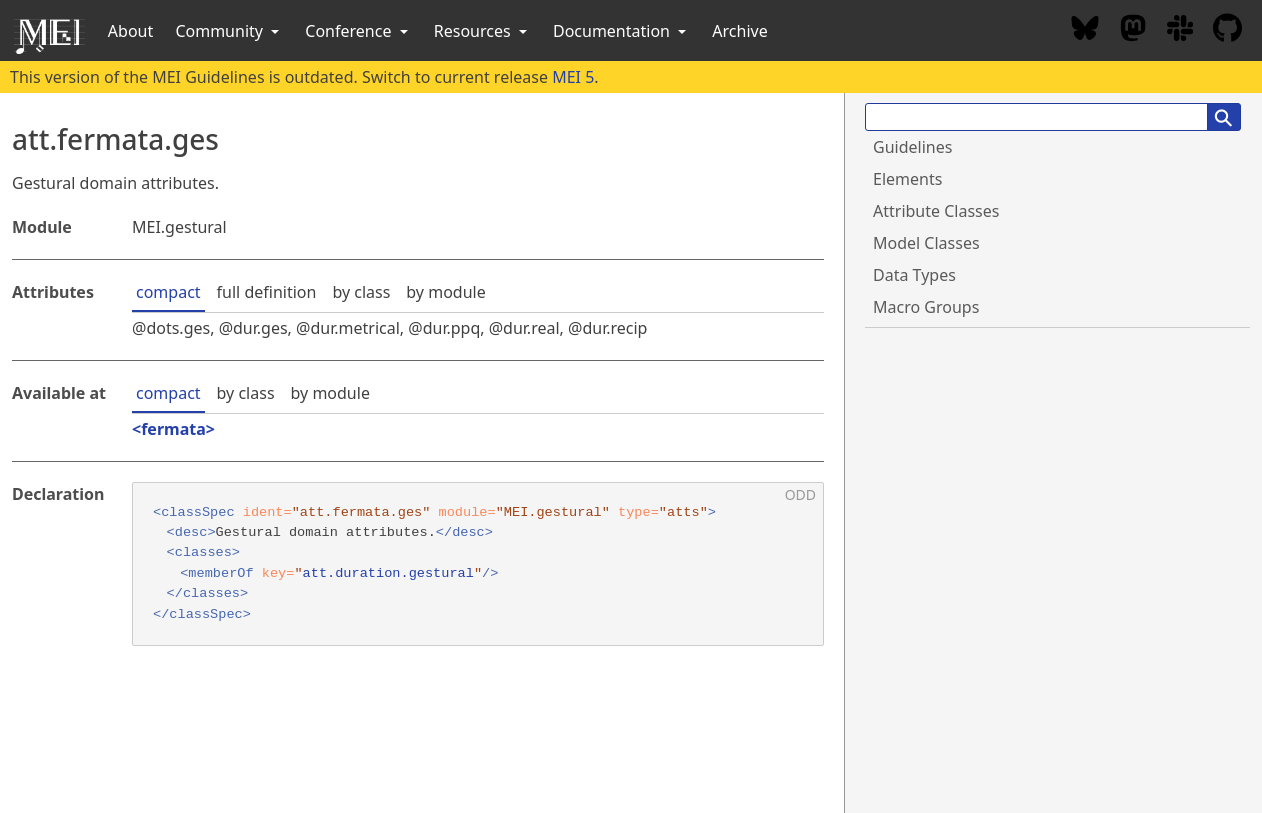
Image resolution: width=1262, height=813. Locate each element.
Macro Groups (926, 307)
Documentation (621, 31)
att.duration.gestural (388, 573)
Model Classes (926, 243)
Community (229, 31)
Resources (482, 31)
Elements (907, 179)
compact (168, 292)
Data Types (914, 275)
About (130, 31)
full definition (267, 292)
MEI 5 (573, 77)
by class (361, 292)
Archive (739, 31)
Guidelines (912, 147)
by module (445, 292)
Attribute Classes (936, 211)
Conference (358, 31)
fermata (173, 429)
